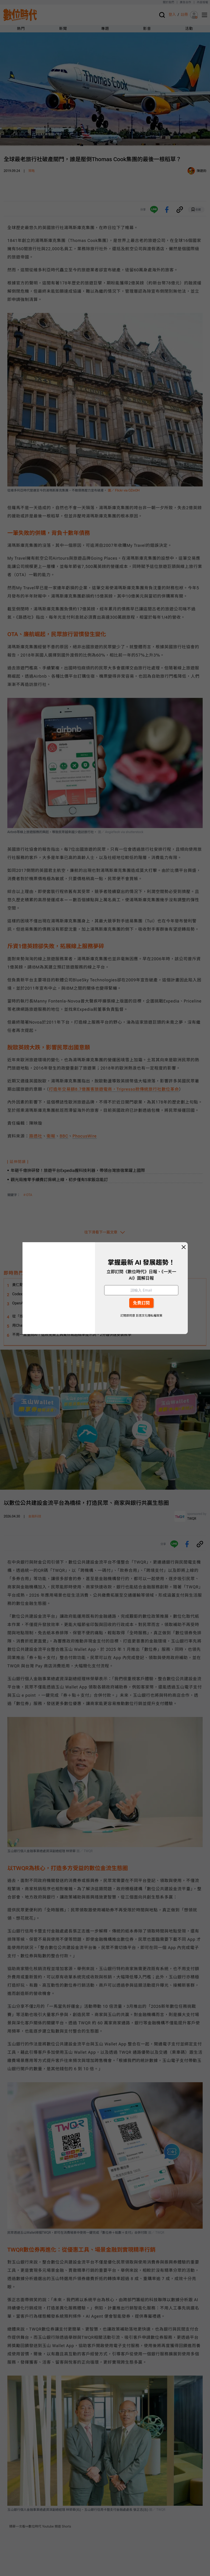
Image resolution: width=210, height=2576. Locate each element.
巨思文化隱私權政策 (149, 1315)
